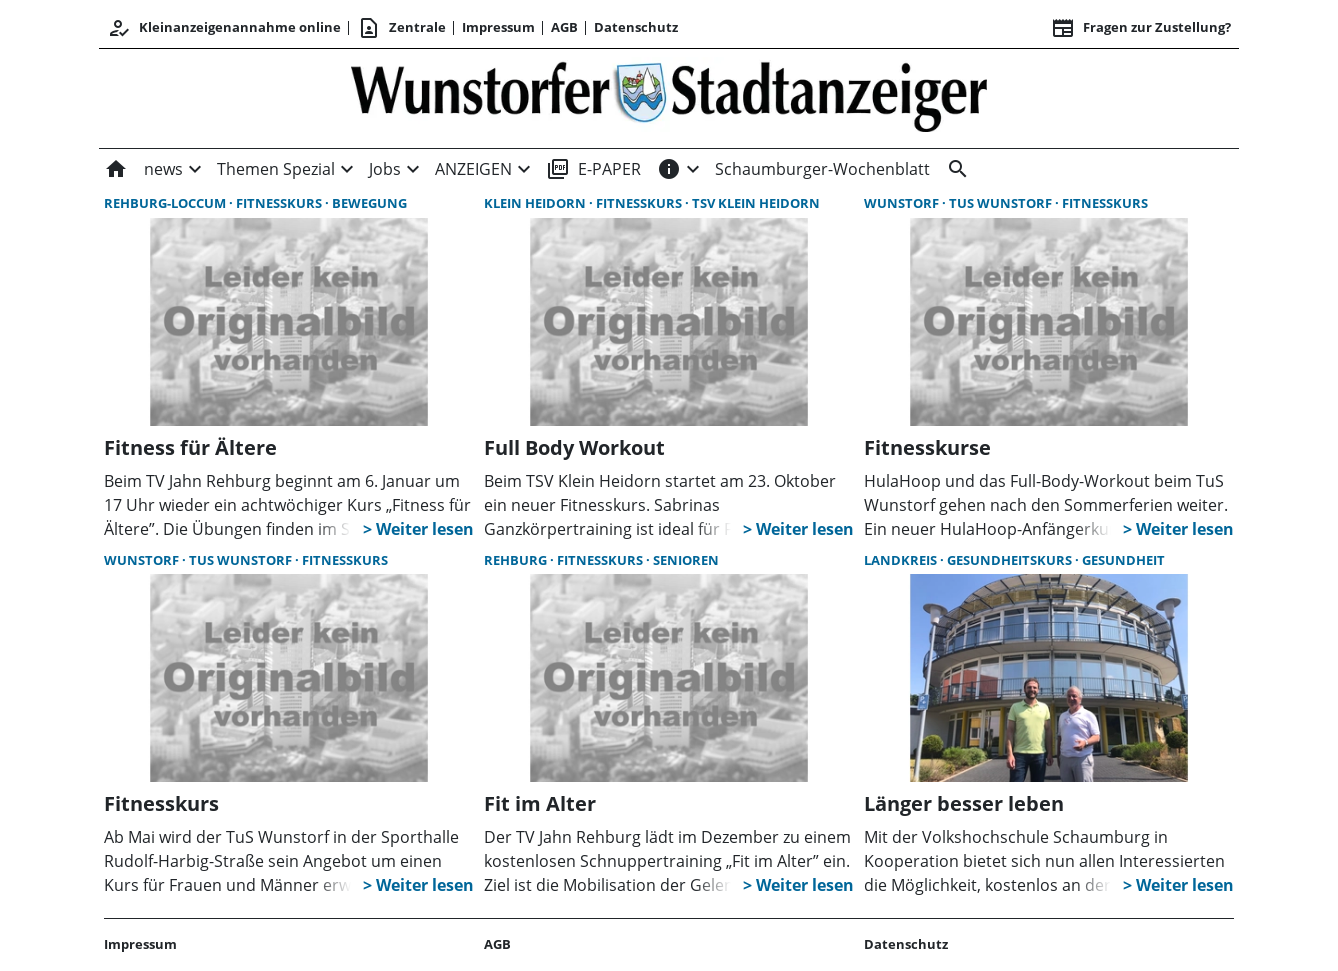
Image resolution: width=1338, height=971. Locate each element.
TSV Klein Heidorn (756, 203)
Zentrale (401, 28)
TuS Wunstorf (1002, 203)
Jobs (385, 169)
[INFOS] (669, 169)
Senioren (686, 560)
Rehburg (517, 560)
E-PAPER (593, 169)
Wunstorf (903, 203)
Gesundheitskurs (1011, 560)
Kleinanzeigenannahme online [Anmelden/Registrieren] (224, 28)
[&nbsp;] (954, 169)
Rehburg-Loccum (166, 203)
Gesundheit (1123, 560)
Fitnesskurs (280, 203)
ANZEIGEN (473, 169)
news (163, 169)
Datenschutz (636, 27)
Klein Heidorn (536, 203)
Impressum (498, 27)
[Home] (120, 169)
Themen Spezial (276, 169)
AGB (564, 27)
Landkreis (902, 560)
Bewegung (369, 203)
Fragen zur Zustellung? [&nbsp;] (1141, 28)
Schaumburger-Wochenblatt (822, 169)
